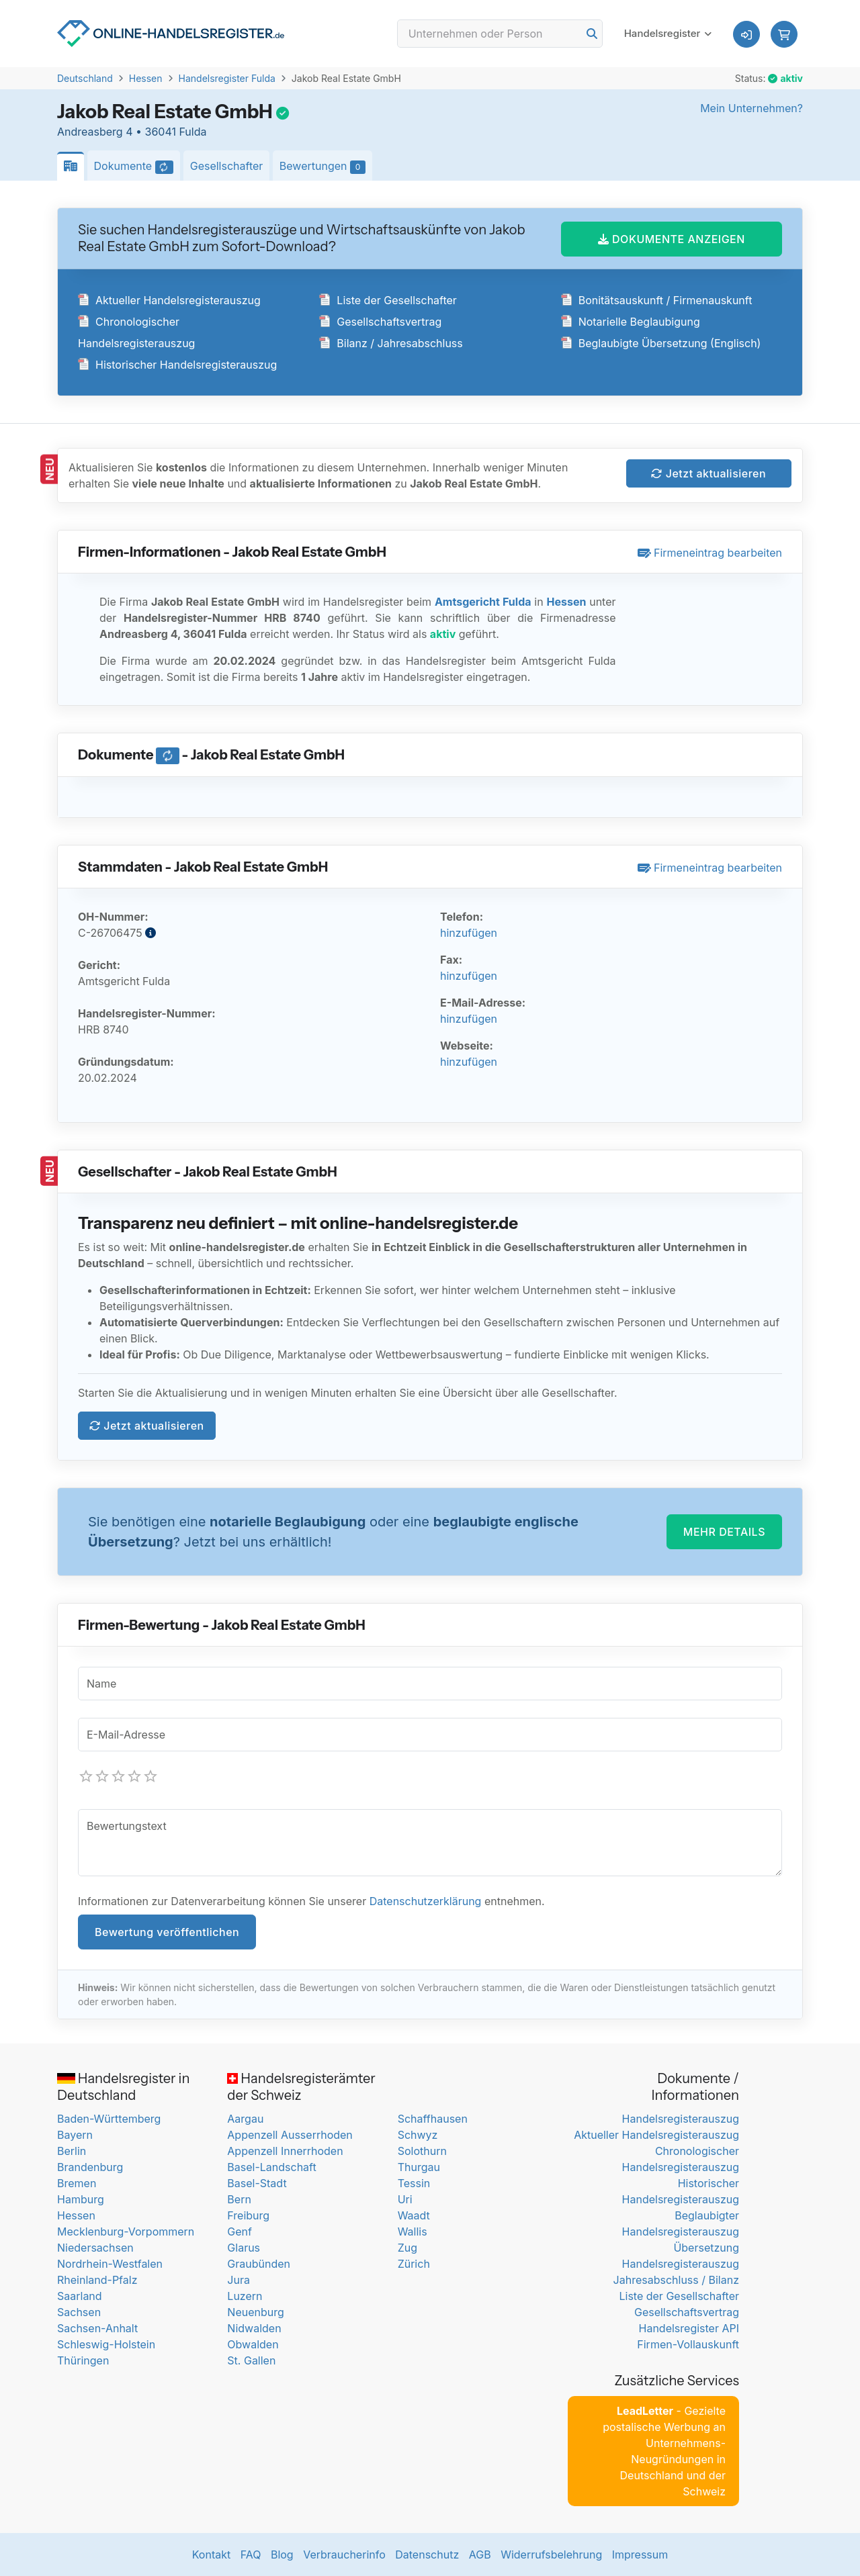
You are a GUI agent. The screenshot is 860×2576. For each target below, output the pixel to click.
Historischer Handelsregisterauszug (177, 364)
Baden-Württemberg (109, 2118)
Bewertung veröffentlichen (167, 1932)
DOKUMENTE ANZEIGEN (671, 239)
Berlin (71, 2151)
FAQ (251, 2554)
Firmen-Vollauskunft (688, 2344)
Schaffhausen (433, 2118)
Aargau (245, 2118)
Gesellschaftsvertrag (380, 321)
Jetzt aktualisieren (708, 473)
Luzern (244, 2296)
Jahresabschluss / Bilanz (676, 2280)
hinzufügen (468, 932)
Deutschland (85, 78)
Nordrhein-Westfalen (110, 2263)
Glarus (243, 2247)
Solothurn (422, 2151)
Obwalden (252, 2344)
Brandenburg (90, 2167)
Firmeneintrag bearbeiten (710, 552)
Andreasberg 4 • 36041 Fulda (131, 131)
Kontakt (211, 2554)
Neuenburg (255, 2312)
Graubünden (258, 2263)
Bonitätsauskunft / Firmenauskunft (656, 300)
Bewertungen (326, 166)
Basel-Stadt (256, 2183)
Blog (282, 2554)
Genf (239, 2231)
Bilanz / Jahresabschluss (390, 343)
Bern (239, 2199)
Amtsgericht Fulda (483, 601)
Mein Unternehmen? (751, 108)
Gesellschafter (226, 166)
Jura (238, 2280)
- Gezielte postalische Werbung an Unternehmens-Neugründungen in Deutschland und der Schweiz (664, 2451)
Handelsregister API (689, 2328)
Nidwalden (254, 2328)
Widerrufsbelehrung (551, 2554)
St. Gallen (251, 2360)
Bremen (76, 2183)
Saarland (79, 2296)
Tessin (414, 2183)
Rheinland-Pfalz (97, 2280)
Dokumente (137, 166)
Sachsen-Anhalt (97, 2328)
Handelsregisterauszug (680, 2118)
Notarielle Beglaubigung (630, 321)
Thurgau (419, 2167)
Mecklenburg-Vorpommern (125, 2231)
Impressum (640, 2554)
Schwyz (418, 2135)
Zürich (414, 2263)
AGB (480, 2554)
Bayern (75, 2135)
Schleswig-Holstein (106, 2344)
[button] (784, 34)
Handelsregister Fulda (227, 78)
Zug (407, 2247)
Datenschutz (427, 2554)
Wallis (412, 2231)
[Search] (500, 33)
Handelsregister (662, 33)
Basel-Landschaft (271, 2167)
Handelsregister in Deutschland (123, 2086)
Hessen (146, 78)
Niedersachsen (95, 2247)
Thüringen (83, 2360)
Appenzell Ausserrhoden (290, 2135)
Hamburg (80, 2199)
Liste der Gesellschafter (388, 300)
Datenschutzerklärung (426, 1901)
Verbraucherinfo (344, 2554)
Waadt (414, 2215)
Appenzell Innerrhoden (285, 2151)
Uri (405, 2199)
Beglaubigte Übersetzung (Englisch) (661, 343)
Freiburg (248, 2215)
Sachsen (79, 2312)
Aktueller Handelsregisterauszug (169, 300)
